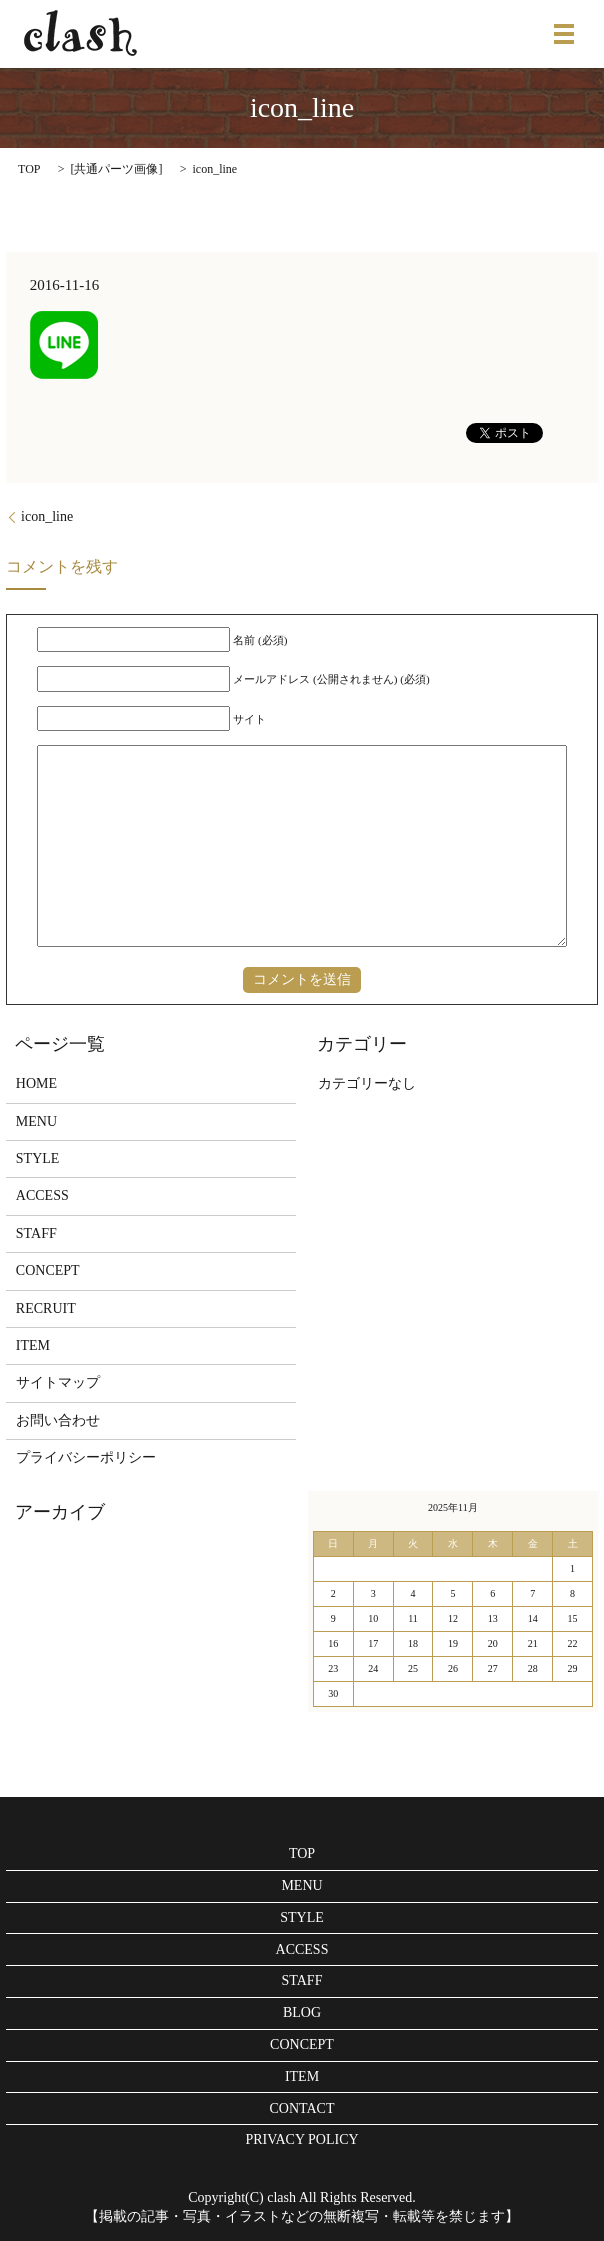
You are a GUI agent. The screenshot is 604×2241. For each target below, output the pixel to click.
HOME (36, 1083)
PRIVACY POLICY (301, 2139)
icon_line (47, 516)
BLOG (302, 2012)
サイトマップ (58, 1382)
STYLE (38, 1158)
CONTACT (302, 2108)
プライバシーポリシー (86, 1457)
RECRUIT (46, 1308)
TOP (29, 169)
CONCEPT (48, 1270)
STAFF (36, 1233)
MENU (36, 1121)
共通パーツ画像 (116, 169)
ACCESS (42, 1195)
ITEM (33, 1345)
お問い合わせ (58, 1420)
